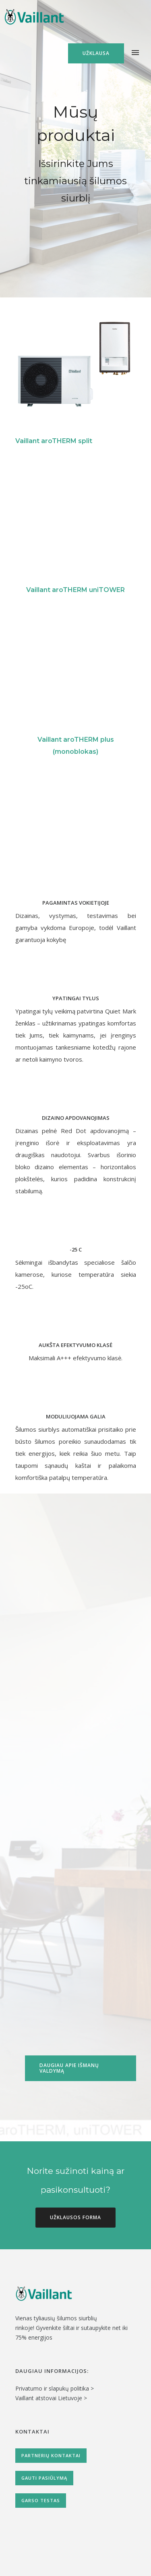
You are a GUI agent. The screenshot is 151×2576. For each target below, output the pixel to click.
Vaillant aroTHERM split (53, 441)
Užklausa (96, 53)
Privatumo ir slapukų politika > (54, 2388)
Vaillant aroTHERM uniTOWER (75, 590)
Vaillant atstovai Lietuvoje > (51, 2398)
